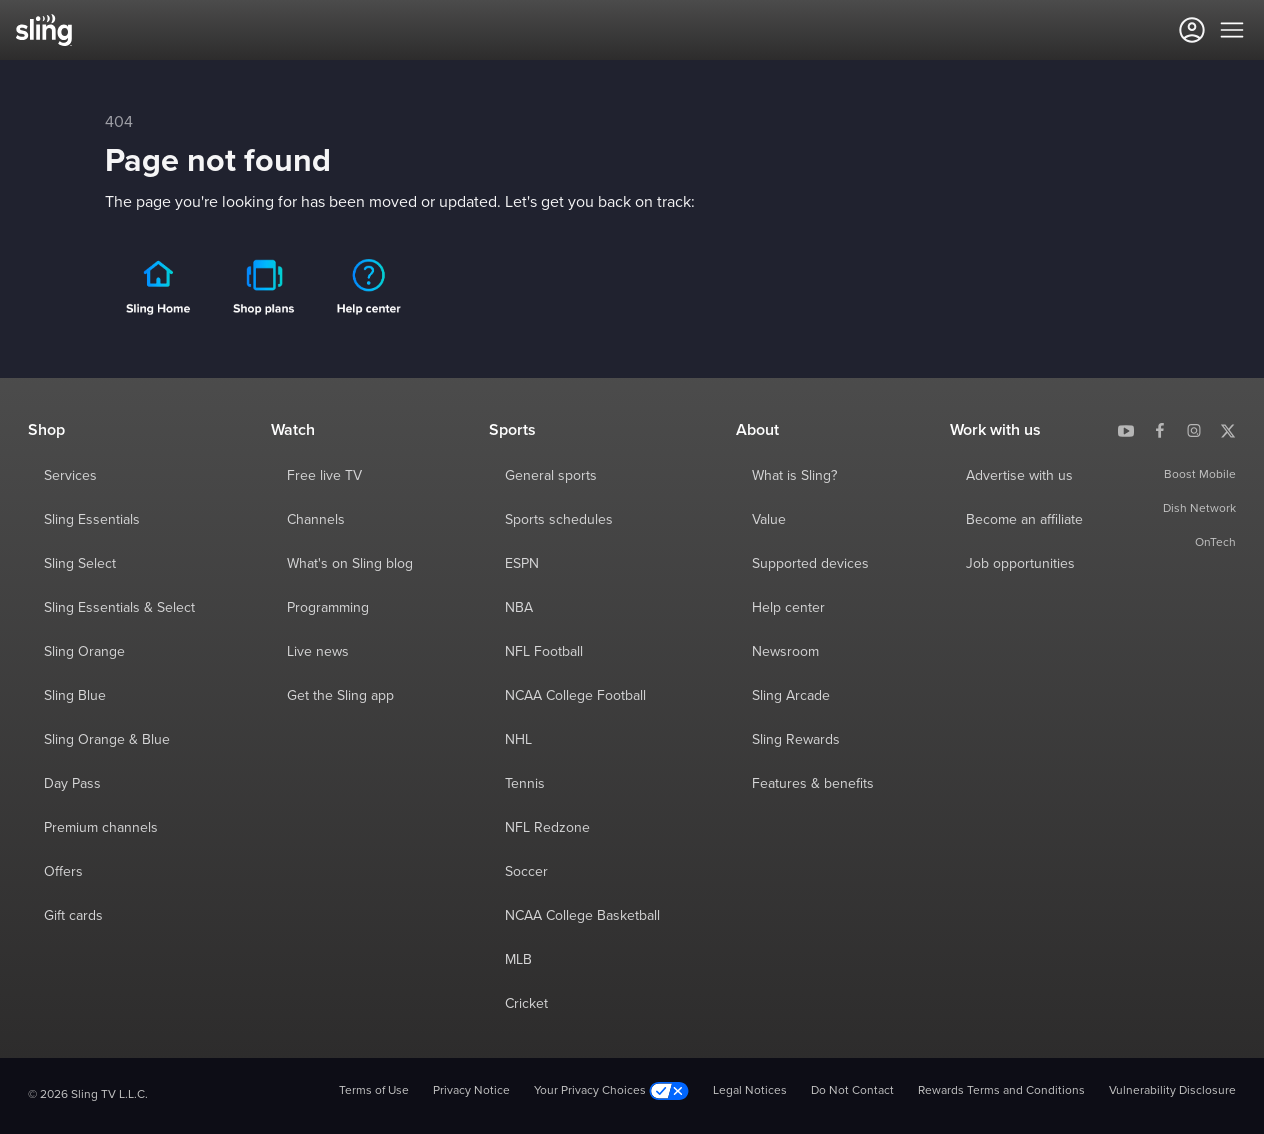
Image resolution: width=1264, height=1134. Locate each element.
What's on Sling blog (350, 564)
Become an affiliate (1024, 520)
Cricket (526, 1004)
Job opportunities (1020, 564)
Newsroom (785, 652)
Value (769, 520)
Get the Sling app (340, 696)
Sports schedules (559, 520)
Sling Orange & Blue (107, 740)
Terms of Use (374, 1091)
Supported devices (810, 564)
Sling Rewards (796, 740)
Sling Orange (84, 652)
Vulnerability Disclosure (1172, 1091)
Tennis (525, 784)
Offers (63, 872)
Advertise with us (1019, 476)
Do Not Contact (852, 1091)
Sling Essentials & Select (119, 608)
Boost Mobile (1200, 475)
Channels (316, 520)
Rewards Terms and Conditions (1001, 1091)
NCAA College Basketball (582, 916)
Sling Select (80, 564)
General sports (551, 476)
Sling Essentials (92, 520)
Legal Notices (750, 1091)
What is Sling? (794, 476)
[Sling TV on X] (1228, 430)
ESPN (522, 564)
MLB (518, 960)
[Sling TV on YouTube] (1126, 430)
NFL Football (544, 652)
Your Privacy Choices (611, 1091)
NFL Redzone (547, 828)
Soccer (526, 872)
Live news (318, 652)
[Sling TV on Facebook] (1160, 430)
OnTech (1215, 543)
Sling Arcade (791, 696)
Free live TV (324, 476)
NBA (519, 608)
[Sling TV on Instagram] (1194, 430)
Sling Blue (75, 696)
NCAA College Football (575, 696)
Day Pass (72, 784)
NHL (518, 740)
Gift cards (73, 916)
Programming (328, 608)
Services (70, 476)
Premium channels (101, 828)
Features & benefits (813, 784)
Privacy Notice (471, 1091)
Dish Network (1199, 509)
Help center (788, 608)
